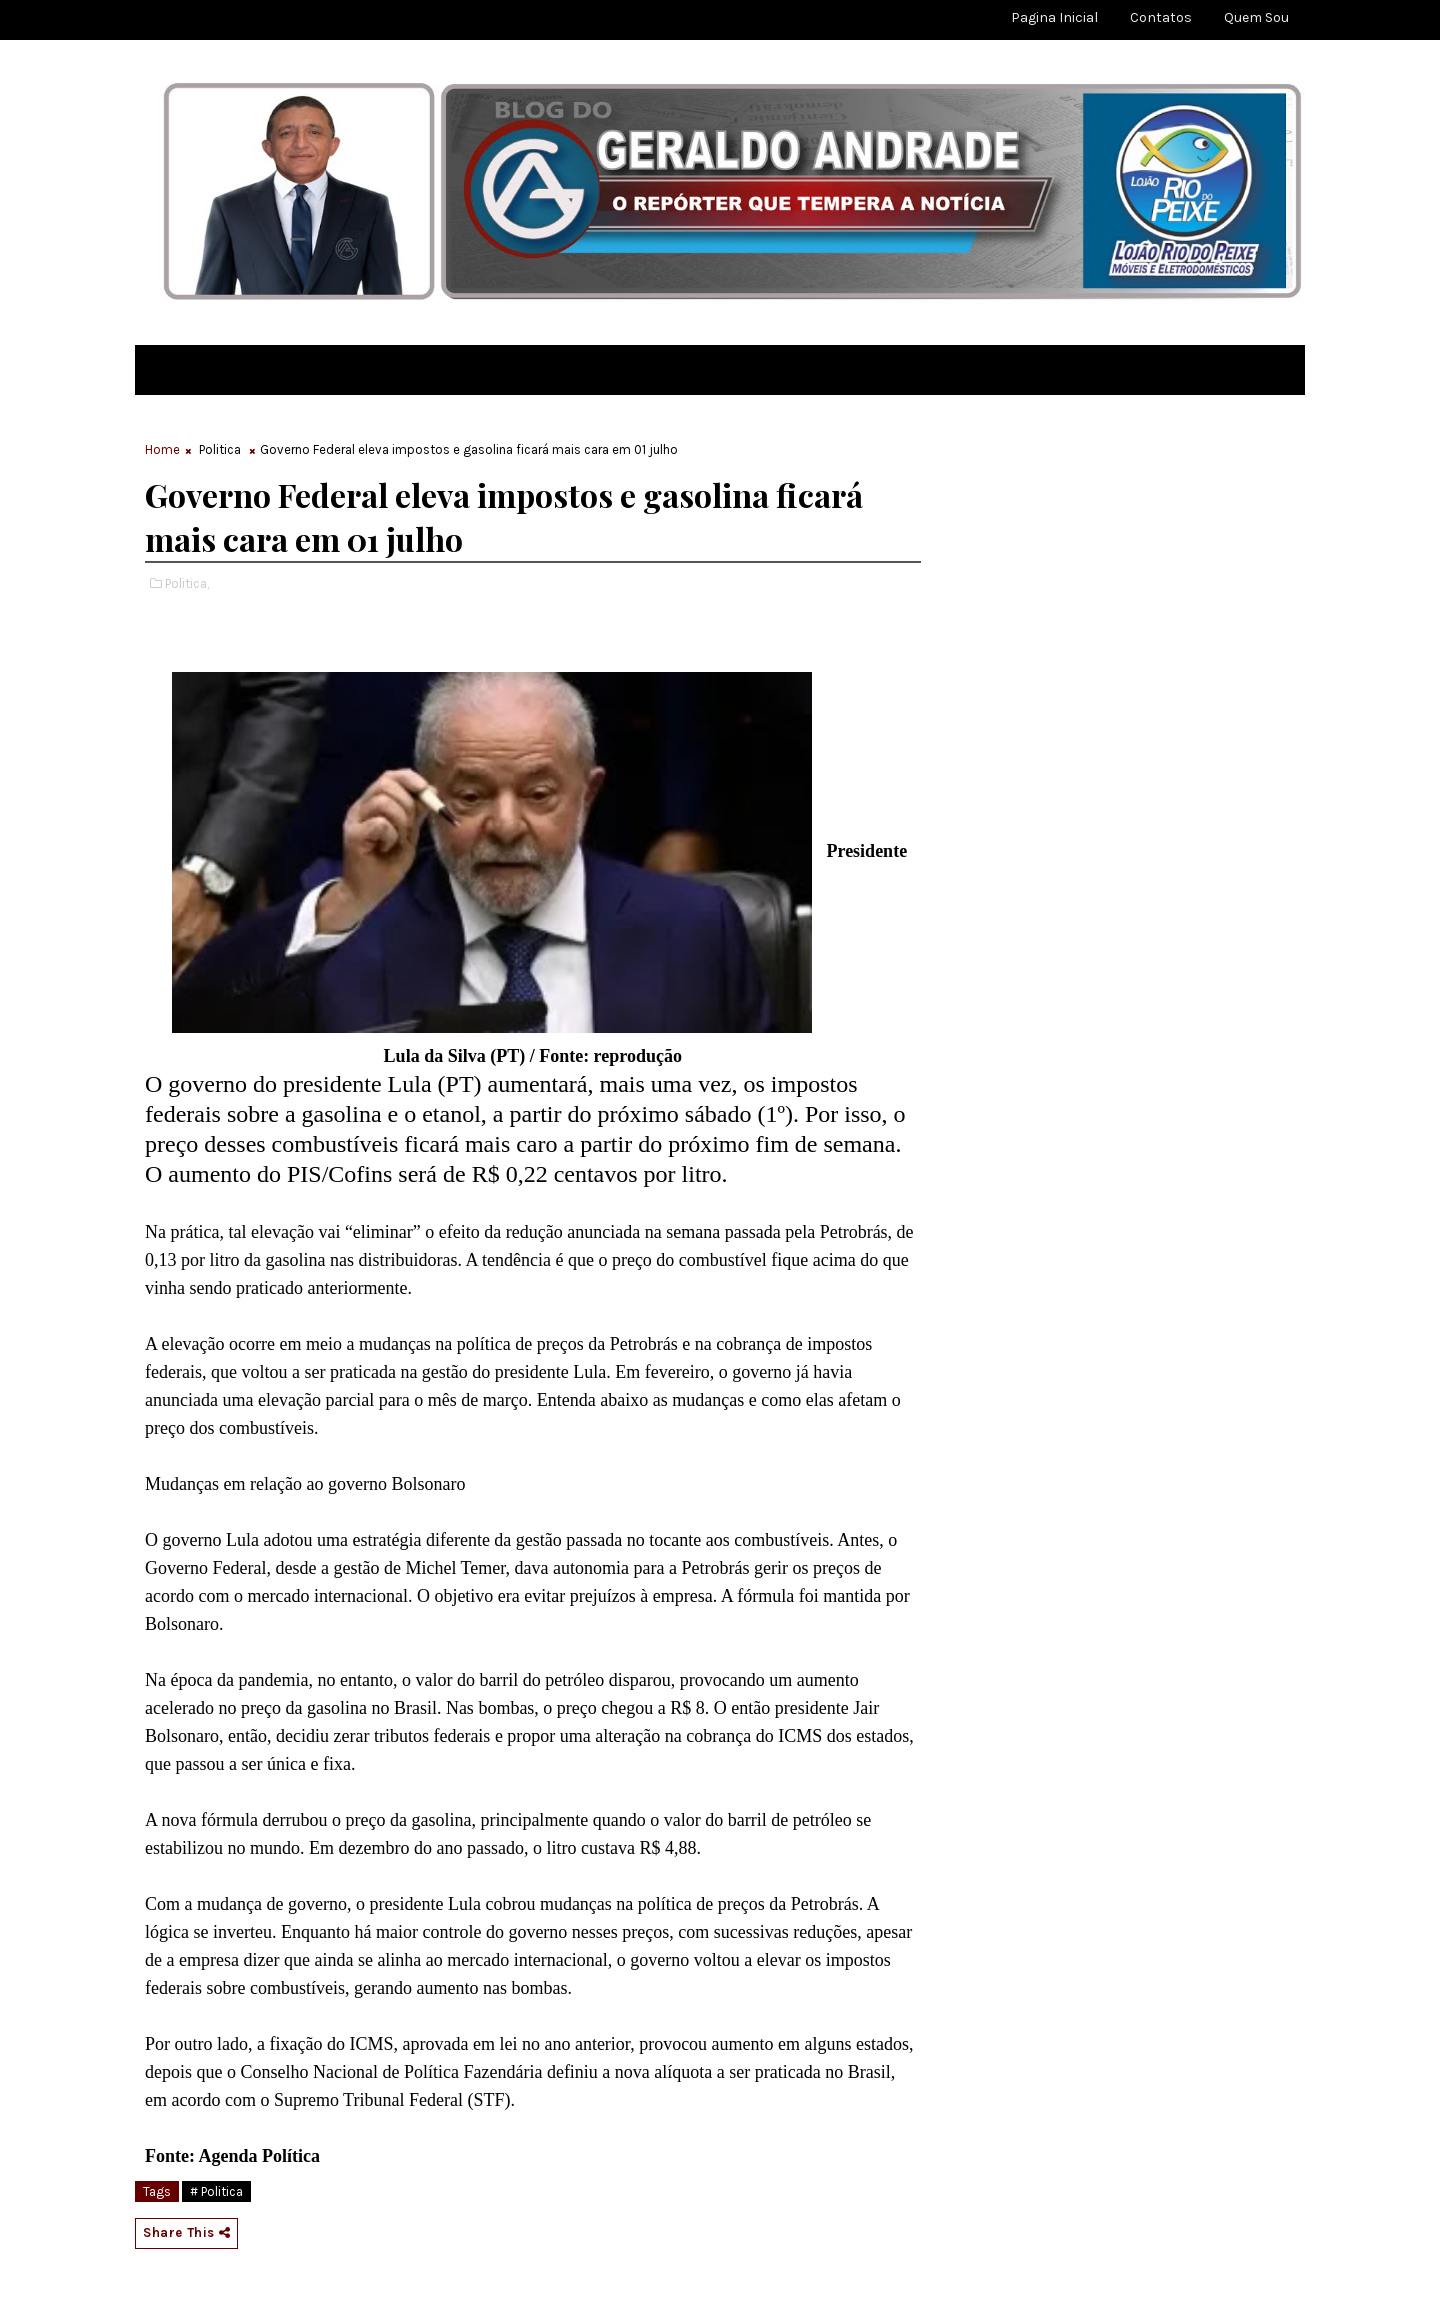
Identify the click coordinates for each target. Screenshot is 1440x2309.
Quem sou (1256, 17)
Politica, (187, 583)
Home (162, 449)
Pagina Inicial (1054, 17)
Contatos (1161, 17)
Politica (220, 449)
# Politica (216, 2191)
